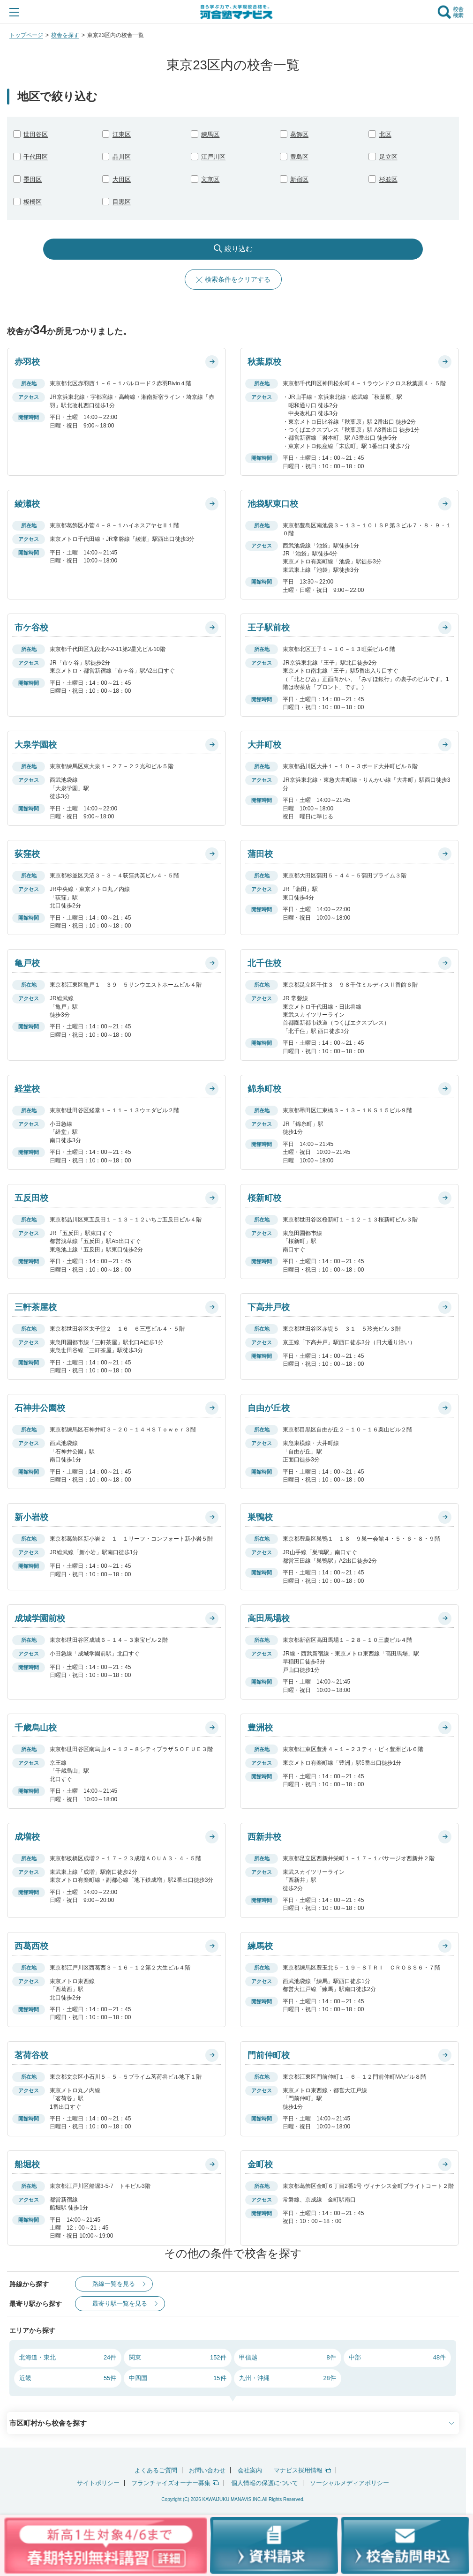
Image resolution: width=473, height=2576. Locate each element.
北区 (385, 134)
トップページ (26, 35)
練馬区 (210, 134)
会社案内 (250, 2470)
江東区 (122, 134)
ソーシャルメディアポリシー (349, 2482)
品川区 (122, 156)
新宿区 (299, 179)
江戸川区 (213, 156)
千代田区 (35, 156)
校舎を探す (65, 35)
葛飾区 (299, 134)
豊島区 (299, 156)
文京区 (210, 179)
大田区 (122, 179)
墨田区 (32, 179)
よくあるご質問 (156, 2470)
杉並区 (388, 179)
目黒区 (122, 201)
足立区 (388, 156)
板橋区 (32, 201)
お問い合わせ (207, 2470)
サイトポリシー (98, 2482)
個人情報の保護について (264, 2482)
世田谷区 (35, 134)
